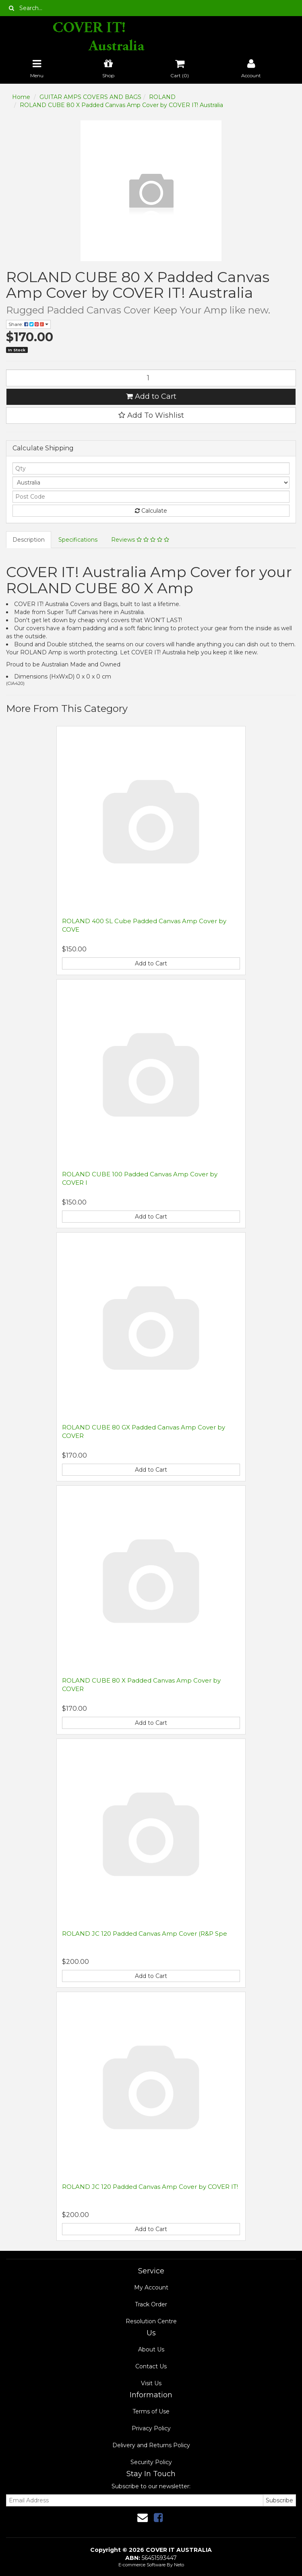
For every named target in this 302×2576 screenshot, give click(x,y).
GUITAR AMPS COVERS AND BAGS (90, 97)
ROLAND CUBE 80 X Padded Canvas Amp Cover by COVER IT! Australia (121, 105)
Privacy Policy (151, 2428)
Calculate (151, 510)
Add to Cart (151, 396)
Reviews (140, 539)
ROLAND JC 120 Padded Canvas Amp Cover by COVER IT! (150, 2186)
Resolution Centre (151, 2321)
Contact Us (151, 2366)
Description (28, 539)
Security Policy (151, 2462)
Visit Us (151, 2383)
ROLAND (162, 97)
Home (21, 97)
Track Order (151, 2304)
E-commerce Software (141, 2565)
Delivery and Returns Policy (151, 2445)
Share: (28, 324)
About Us (151, 2349)
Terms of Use (151, 2411)
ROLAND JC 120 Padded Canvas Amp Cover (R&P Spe (144, 1933)
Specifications (77, 539)
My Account (151, 2287)
